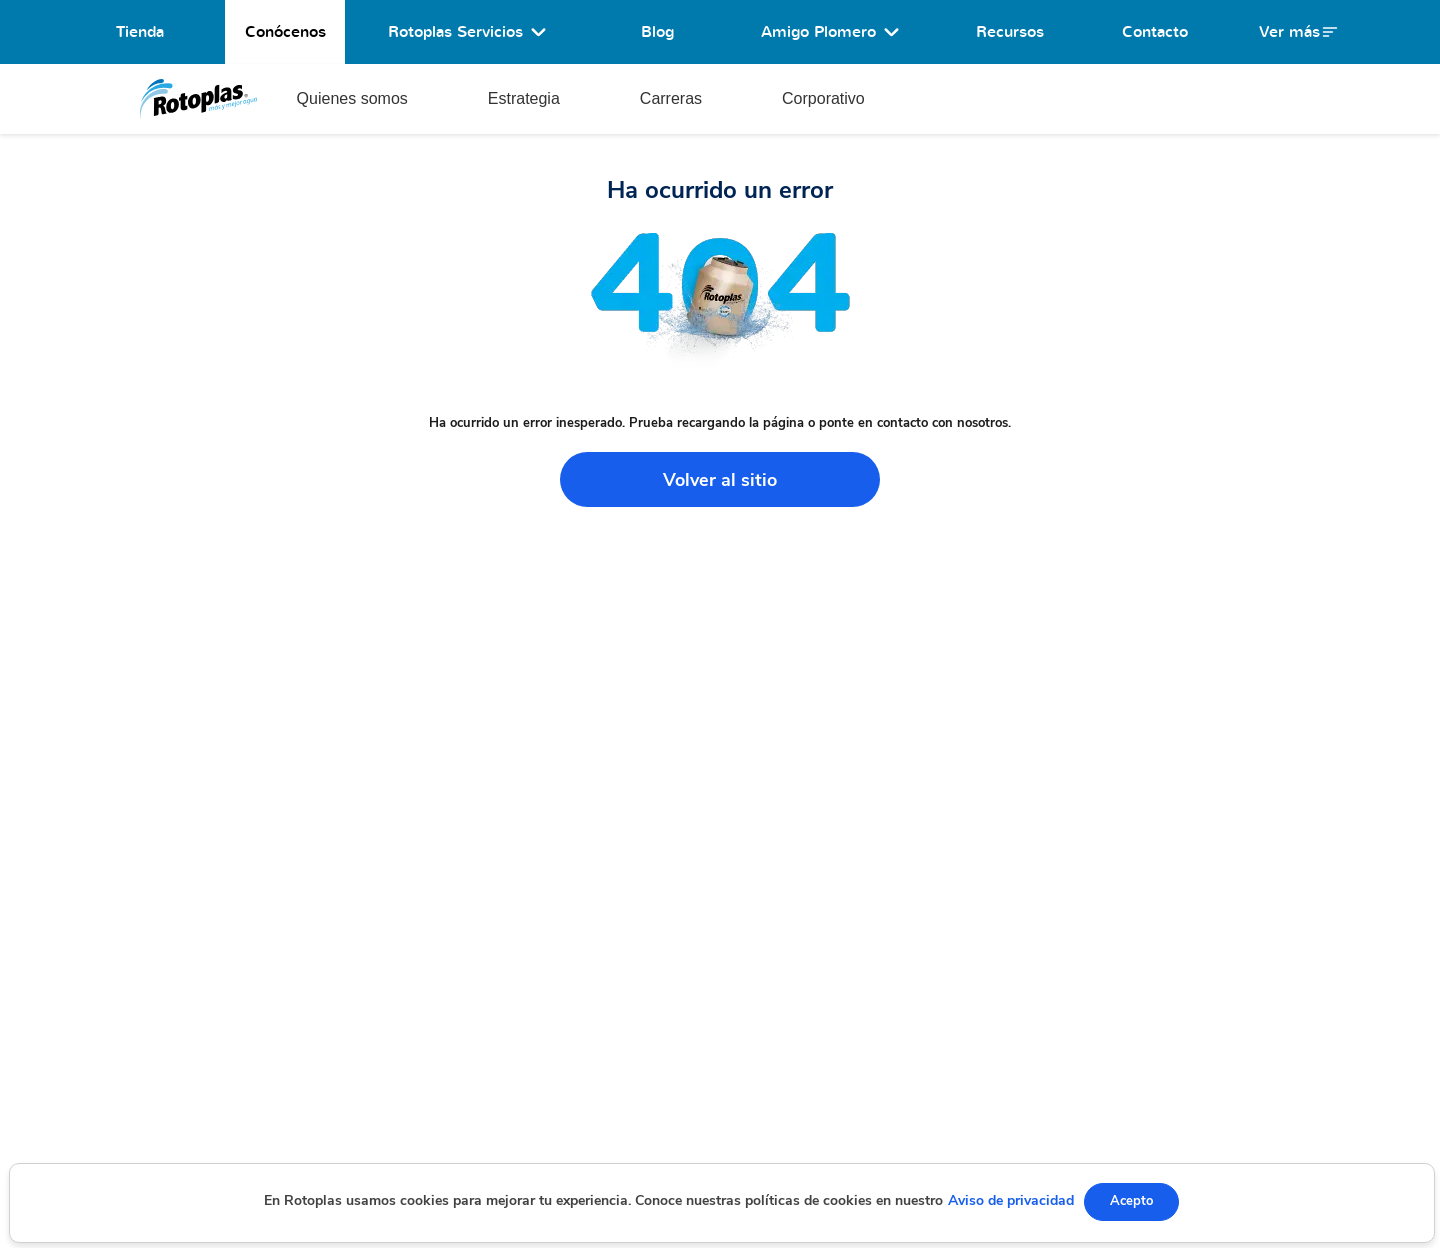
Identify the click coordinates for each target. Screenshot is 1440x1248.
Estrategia (524, 98)
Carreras (671, 98)
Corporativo (823, 98)
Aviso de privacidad (1011, 1200)
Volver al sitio (720, 480)
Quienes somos (352, 98)
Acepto (1131, 1201)
